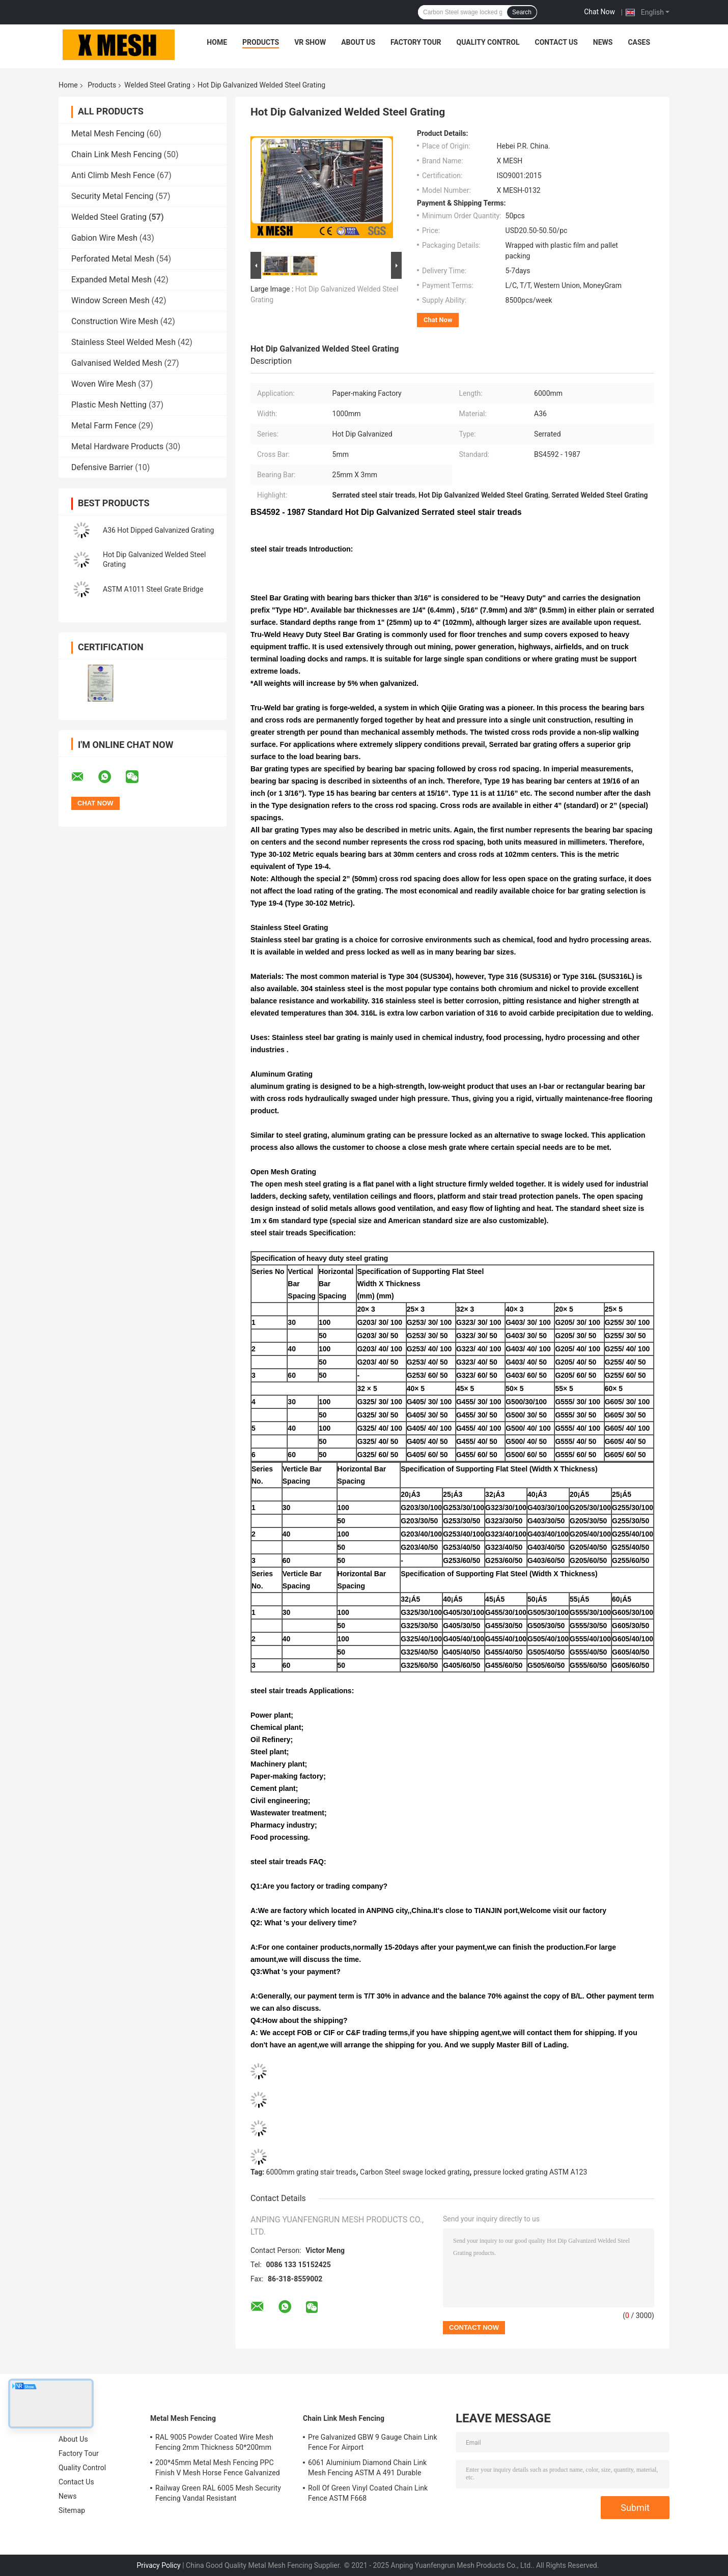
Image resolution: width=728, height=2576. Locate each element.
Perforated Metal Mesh (112, 259)
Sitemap (72, 2510)
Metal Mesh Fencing (108, 133)
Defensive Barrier (102, 467)
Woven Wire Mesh (103, 384)
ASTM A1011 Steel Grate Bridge (153, 589)
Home (217, 42)
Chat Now (599, 12)
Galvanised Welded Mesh (116, 363)
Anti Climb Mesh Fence (113, 175)
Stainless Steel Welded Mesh (123, 342)
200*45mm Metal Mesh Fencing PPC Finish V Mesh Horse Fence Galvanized (217, 2467)
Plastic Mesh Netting (109, 405)
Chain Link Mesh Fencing (116, 154)
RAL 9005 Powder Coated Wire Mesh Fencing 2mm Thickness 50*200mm (214, 2442)
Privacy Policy (159, 2565)
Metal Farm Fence (103, 425)
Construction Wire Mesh (114, 321)
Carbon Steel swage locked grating (414, 2172)
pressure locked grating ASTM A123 (530, 2172)
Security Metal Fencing (112, 196)
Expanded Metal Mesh (111, 279)
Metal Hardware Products (117, 446)
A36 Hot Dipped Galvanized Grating (158, 530)
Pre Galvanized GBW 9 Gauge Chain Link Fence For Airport (372, 2442)
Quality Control (488, 42)
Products (260, 42)
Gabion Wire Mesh (104, 238)
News (603, 42)
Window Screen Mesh (110, 300)
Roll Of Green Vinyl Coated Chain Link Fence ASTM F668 (368, 2493)
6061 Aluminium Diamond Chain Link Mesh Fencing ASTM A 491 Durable (367, 2467)
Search (521, 12)
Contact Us (556, 42)
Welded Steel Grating (157, 85)
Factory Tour (415, 42)
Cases (639, 42)
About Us (358, 42)
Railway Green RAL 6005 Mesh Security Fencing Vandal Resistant (218, 2493)
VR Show (310, 42)
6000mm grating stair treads (311, 2172)
